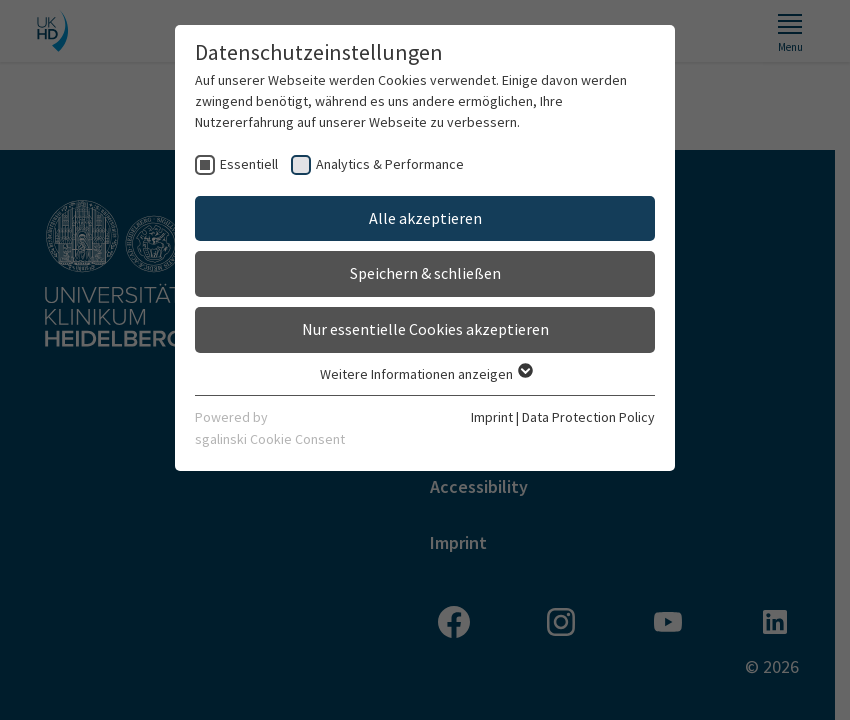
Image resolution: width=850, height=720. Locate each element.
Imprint (492, 417)
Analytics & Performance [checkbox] (390, 164)
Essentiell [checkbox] (249, 164)
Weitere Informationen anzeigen (425, 374)
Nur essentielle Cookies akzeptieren (425, 329)
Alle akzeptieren (425, 218)
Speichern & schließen (425, 273)
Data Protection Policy (588, 417)
